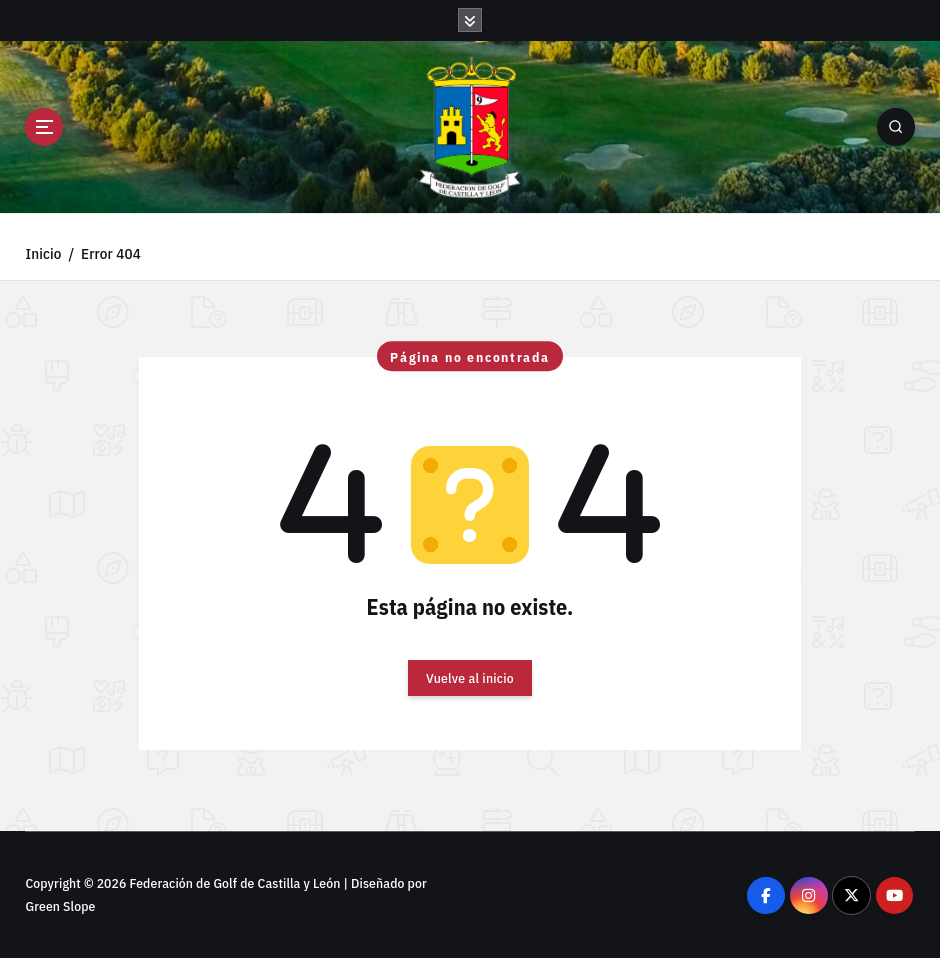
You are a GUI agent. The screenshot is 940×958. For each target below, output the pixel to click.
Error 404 (111, 253)
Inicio (43, 253)
